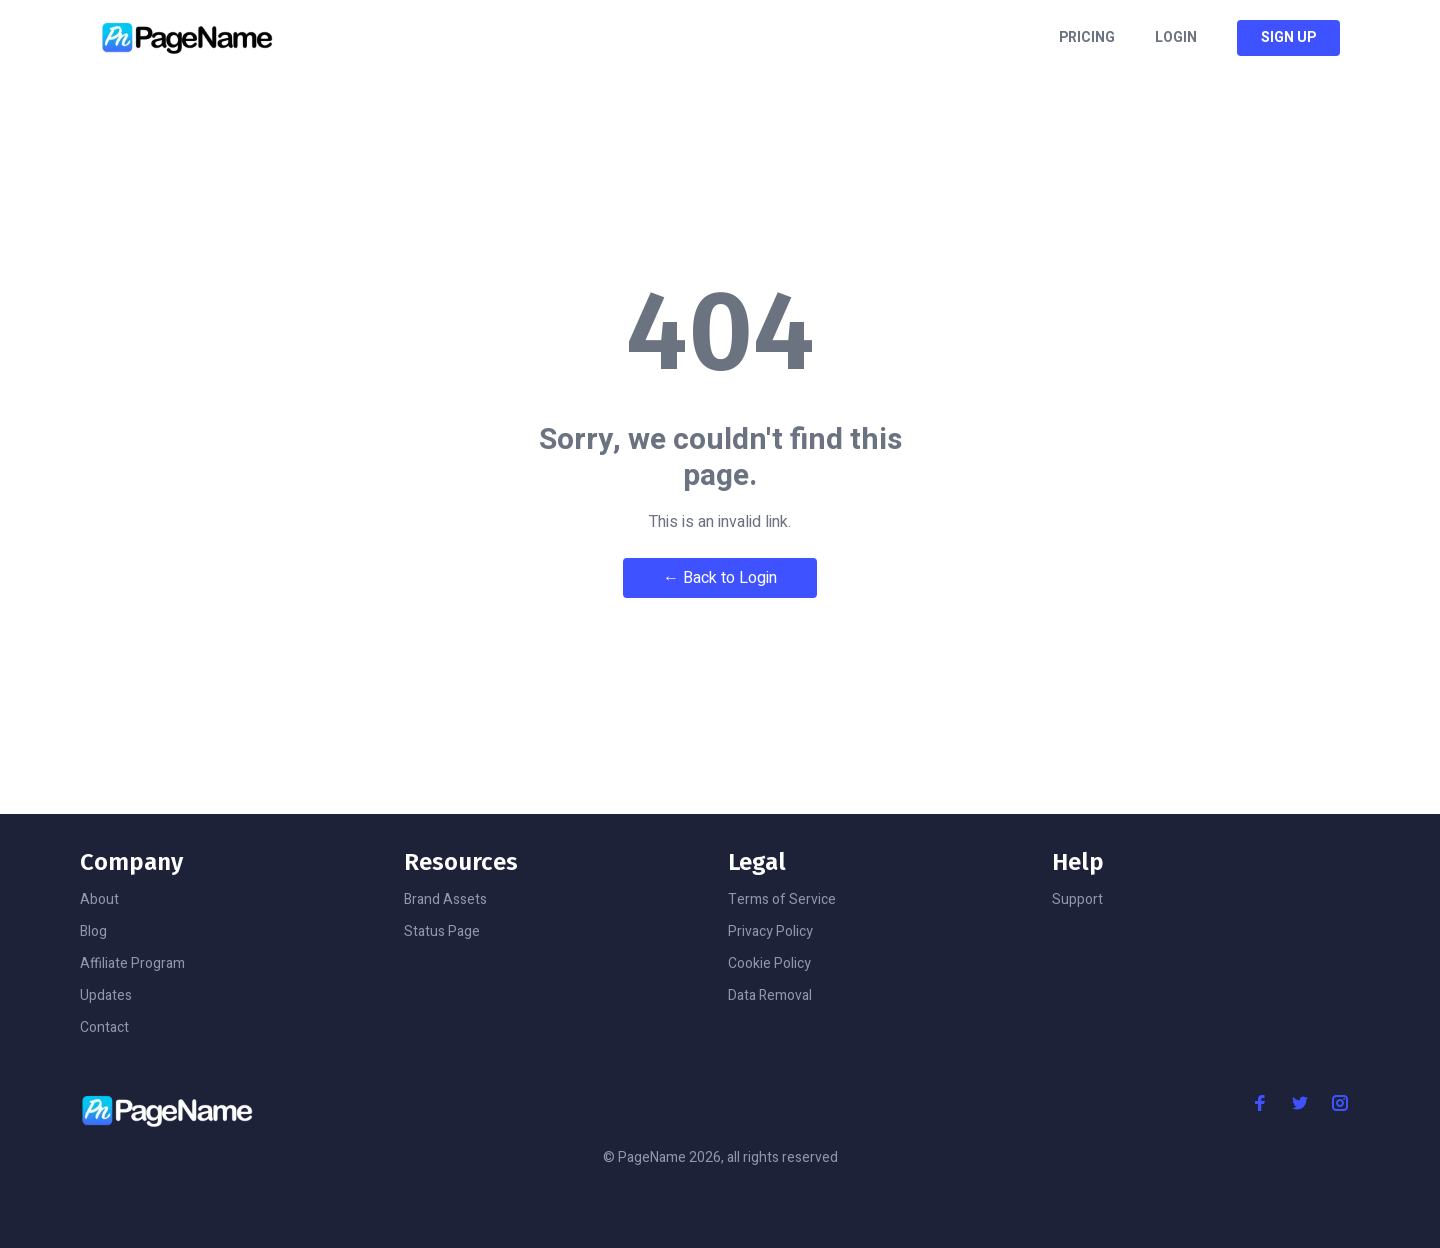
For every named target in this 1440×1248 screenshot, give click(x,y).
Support (1077, 899)
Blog (93, 931)
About (99, 899)
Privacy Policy (770, 931)
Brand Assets (445, 899)
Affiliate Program (132, 963)
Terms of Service (782, 899)
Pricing (1087, 38)
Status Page (442, 931)
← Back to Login (720, 578)
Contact (104, 1027)
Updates (106, 995)
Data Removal (770, 995)
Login (1176, 38)
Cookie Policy (769, 963)
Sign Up (1288, 37)
